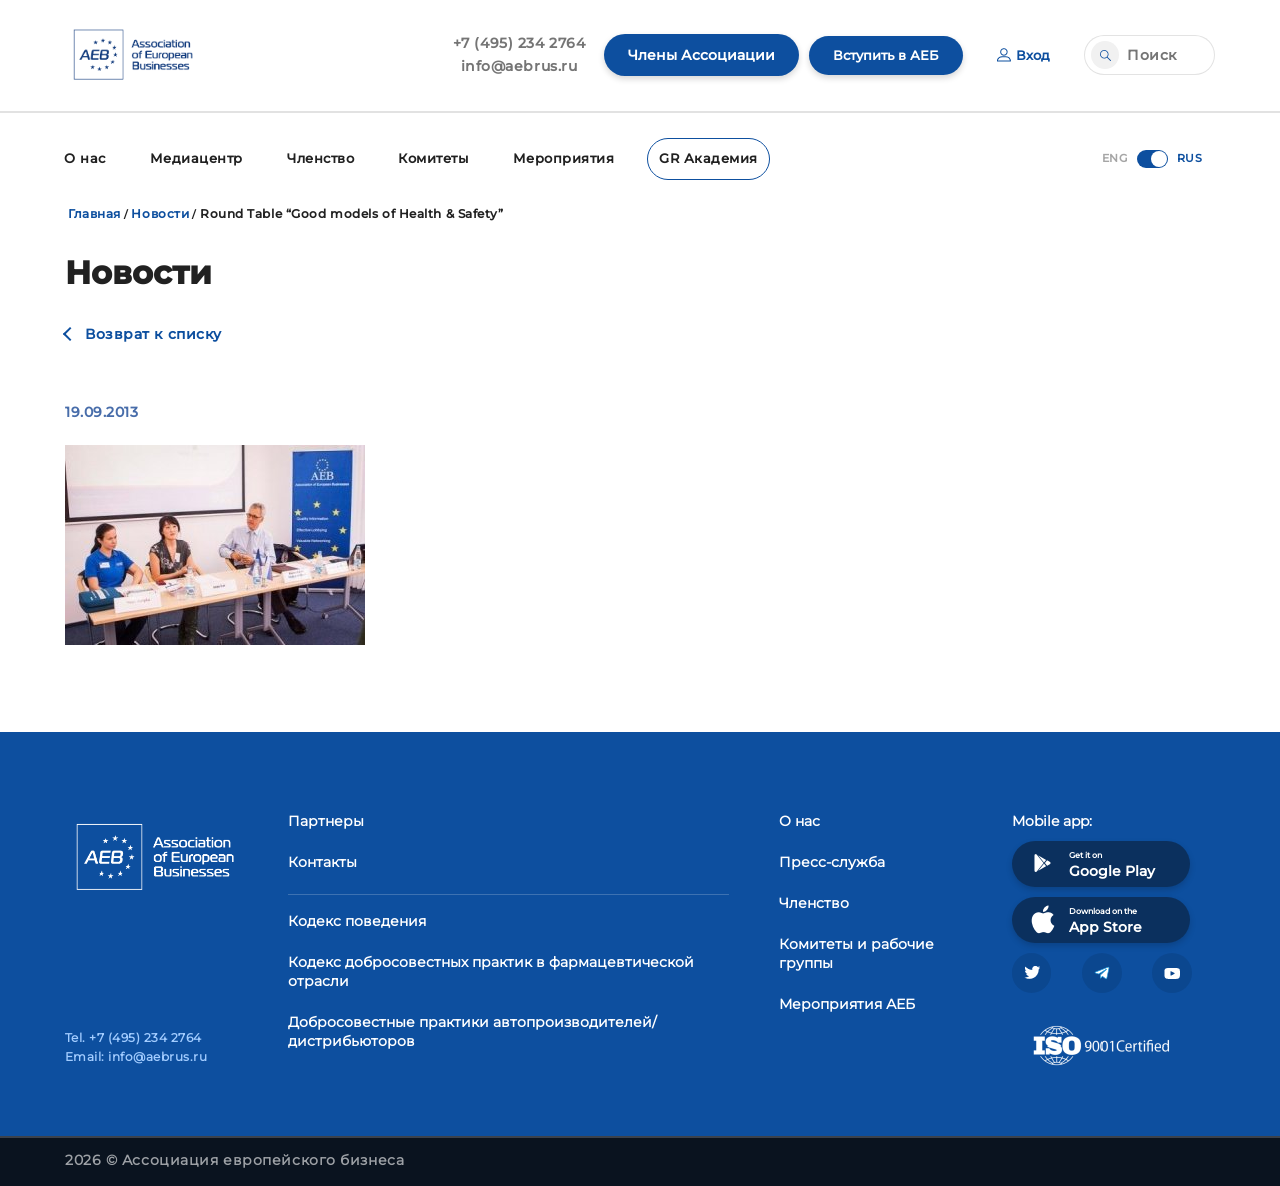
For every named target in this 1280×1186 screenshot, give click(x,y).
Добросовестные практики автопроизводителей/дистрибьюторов (472, 1029)
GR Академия (691, 157)
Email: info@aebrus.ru (136, 1056)
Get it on (1091, 861)
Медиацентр (191, 157)
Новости (160, 211)
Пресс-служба (832, 860)
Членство (312, 157)
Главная (94, 211)
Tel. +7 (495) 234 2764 (133, 1037)
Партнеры (326, 819)
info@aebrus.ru (509, 66)
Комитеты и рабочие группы (856, 951)
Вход (1022, 55)
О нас (83, 157)
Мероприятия (552, 157)
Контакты (322, 860)
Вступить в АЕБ (880, 55)
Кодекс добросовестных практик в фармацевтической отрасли (491, 969)
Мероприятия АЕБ (847, 1002)
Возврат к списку (153, 332)
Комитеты (425, 157)
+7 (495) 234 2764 (509, 43)
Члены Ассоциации (691, 55)
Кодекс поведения (357, 919)
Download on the (1084, 917)
